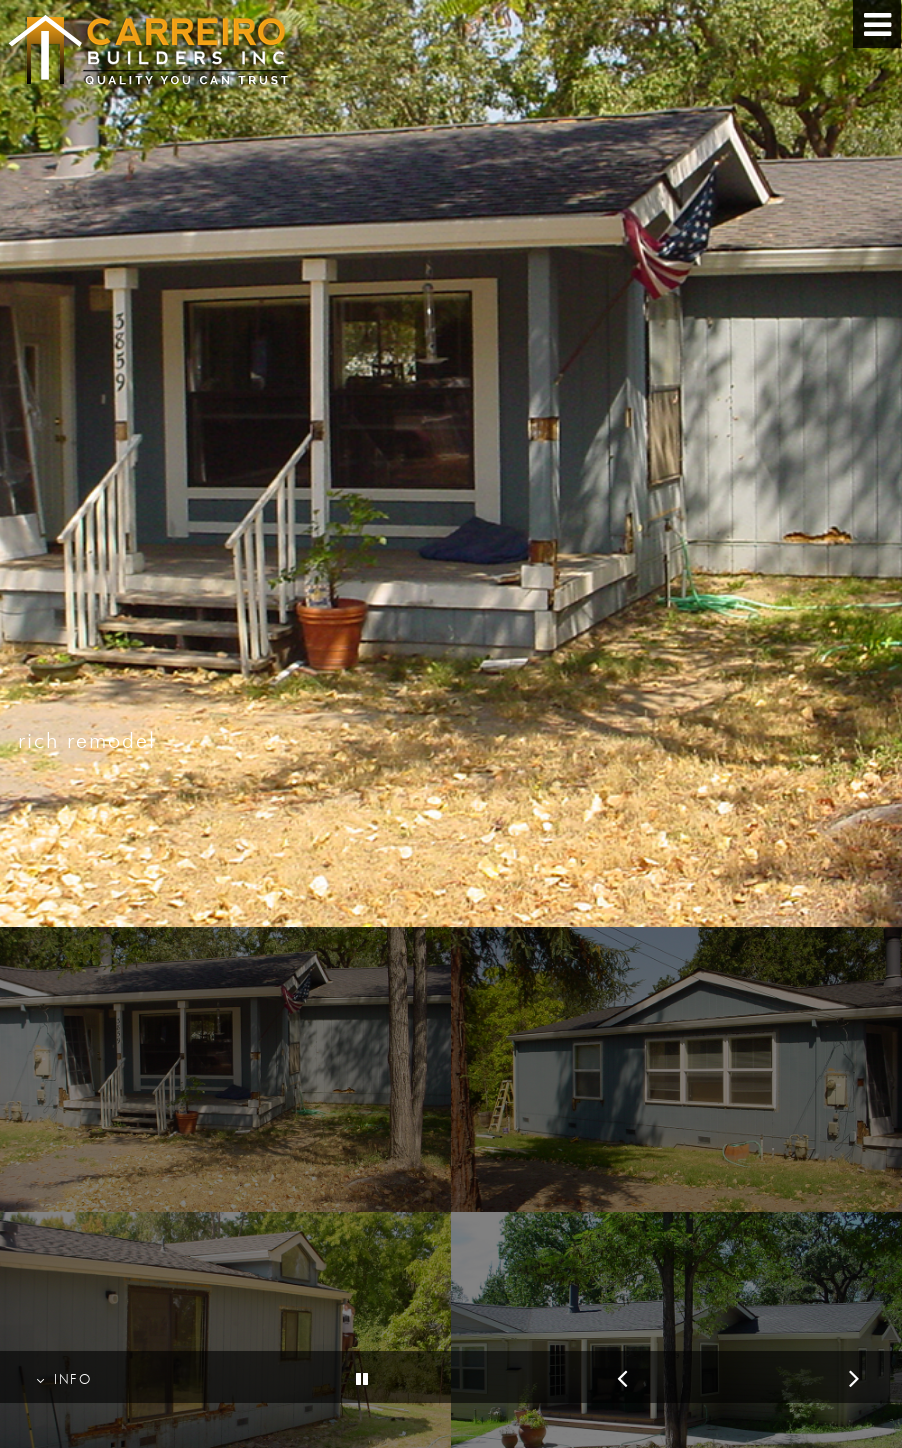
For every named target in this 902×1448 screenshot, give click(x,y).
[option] (451, 463)
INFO (63, 1379)
